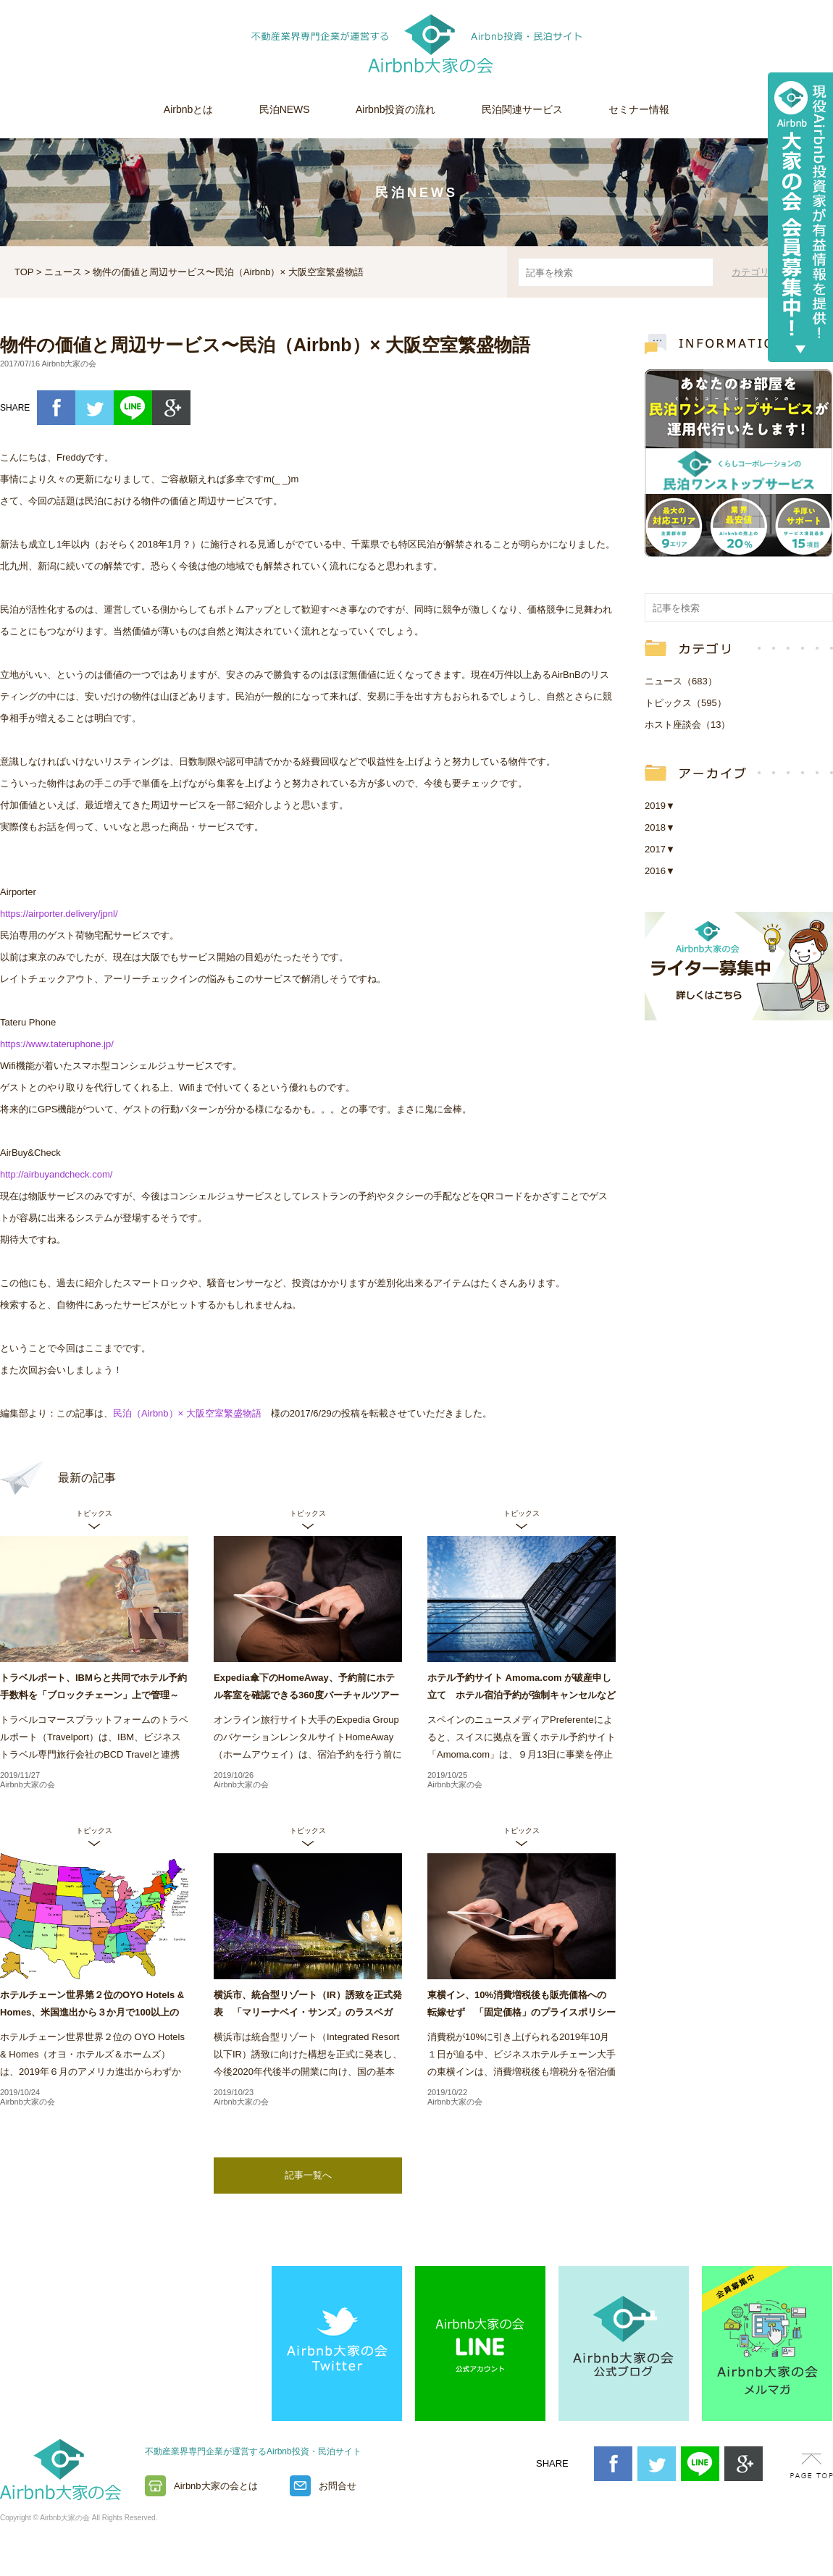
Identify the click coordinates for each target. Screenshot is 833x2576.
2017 (660, 849)
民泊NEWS (284, 109)
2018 (660, 827)
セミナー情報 (638, 109)
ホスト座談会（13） (687, 724)
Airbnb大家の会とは (216, 2485)
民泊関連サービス (522, 109)
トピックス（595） (686, 702)
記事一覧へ (308, 2175)
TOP (23, 272)
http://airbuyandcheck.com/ (56, 1174)
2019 (660, 805)
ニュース (63, 272)
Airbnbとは (188, 109)
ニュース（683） (681, 681)
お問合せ (337, 2485)
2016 (660, 870)
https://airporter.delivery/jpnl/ (59, 913)
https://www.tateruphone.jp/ (57, 1044)
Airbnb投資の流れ (395, 109)
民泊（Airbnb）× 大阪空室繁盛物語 (187, 1413)
